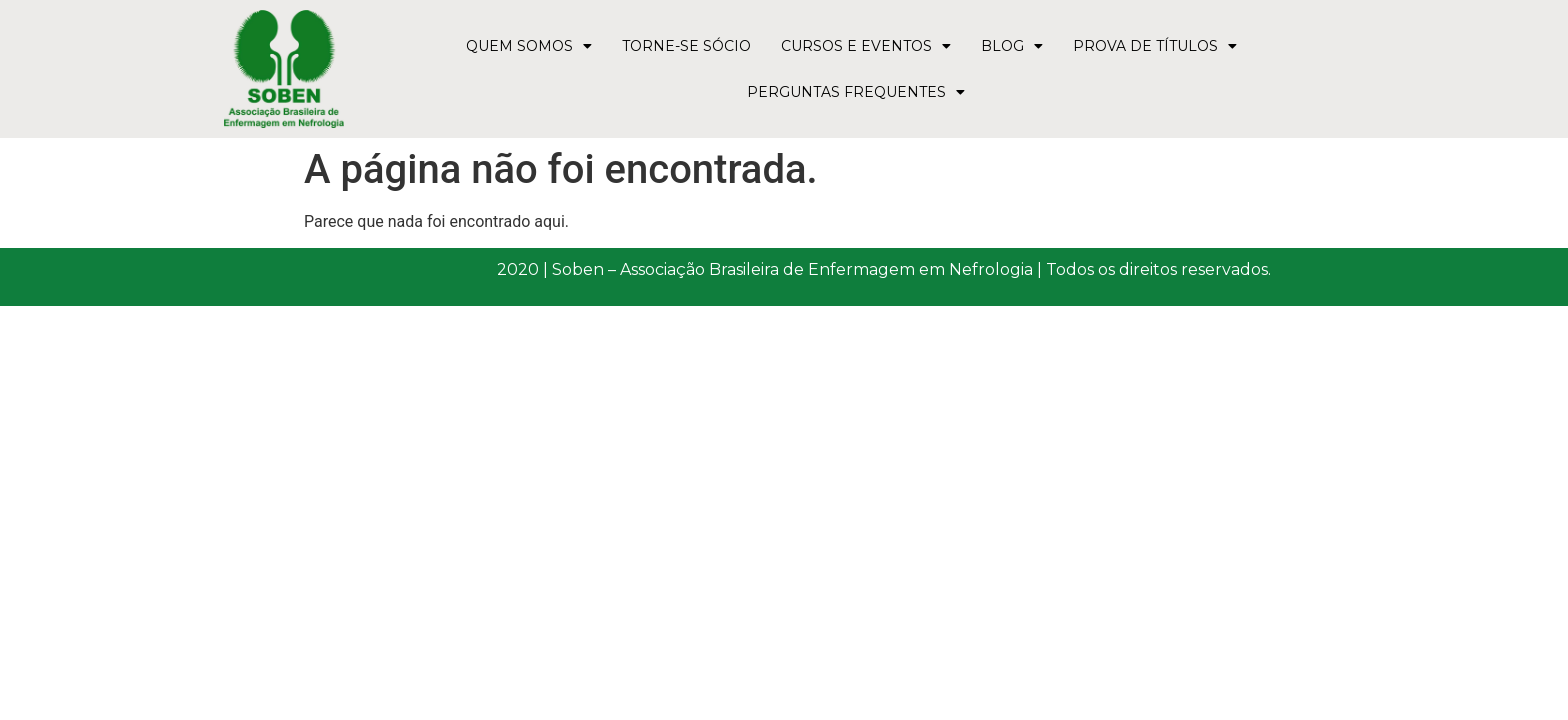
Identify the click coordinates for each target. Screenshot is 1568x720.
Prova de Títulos (1155, 46)
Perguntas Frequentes (856, 92)
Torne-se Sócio (686, 46)
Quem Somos (529, 46)
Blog (1012, 46)
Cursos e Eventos (866, 46)
